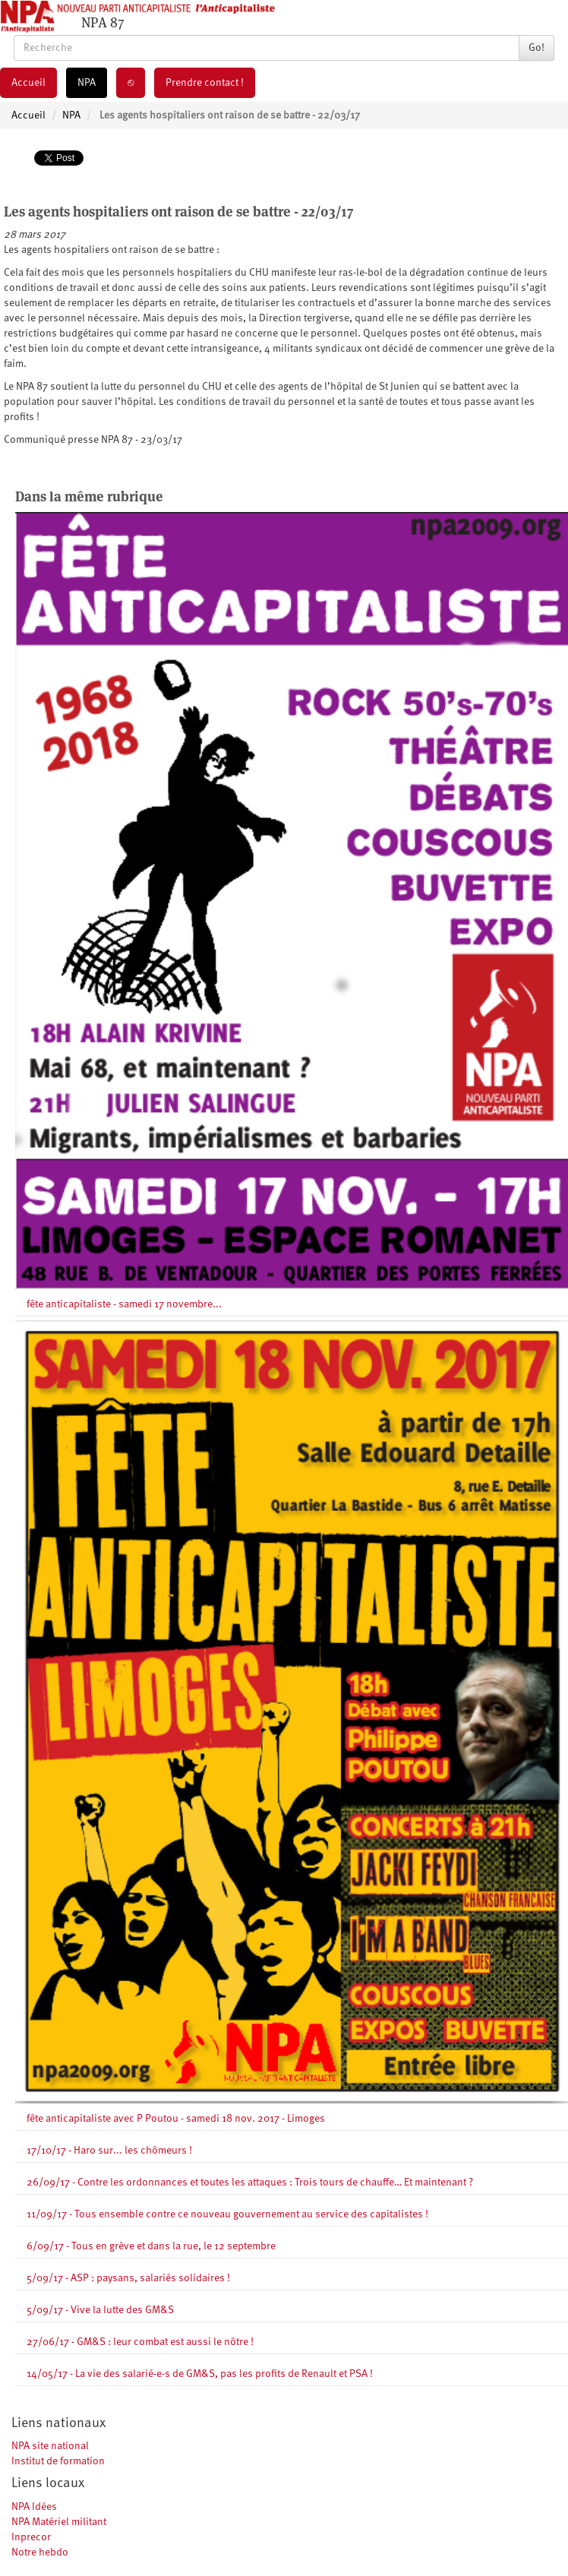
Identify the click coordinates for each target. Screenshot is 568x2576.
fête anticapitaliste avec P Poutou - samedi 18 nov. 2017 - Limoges (176, 2118)
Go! (536, 48)
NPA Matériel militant (58, 2522)
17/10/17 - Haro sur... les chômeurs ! (109, 2150)
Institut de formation (58, 2461)
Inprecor (31, 2537)
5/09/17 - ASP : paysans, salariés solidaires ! (128, 2278)
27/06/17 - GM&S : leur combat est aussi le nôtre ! (140, 2342)
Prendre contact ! (205, 82)
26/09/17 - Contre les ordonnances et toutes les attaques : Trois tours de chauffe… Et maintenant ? (250, 2182)
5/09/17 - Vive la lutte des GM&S (100, 2310)
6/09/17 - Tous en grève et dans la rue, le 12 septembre (151, 2246)
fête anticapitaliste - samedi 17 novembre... (124, 1304)
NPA (86, 82)
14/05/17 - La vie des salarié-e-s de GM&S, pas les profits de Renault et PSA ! (200, 2374)
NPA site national (50, 2446)
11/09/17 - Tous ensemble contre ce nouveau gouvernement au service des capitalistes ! (227, 2214)
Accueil (28, 82)
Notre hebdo (39, 2552)
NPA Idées (34, 2507)
